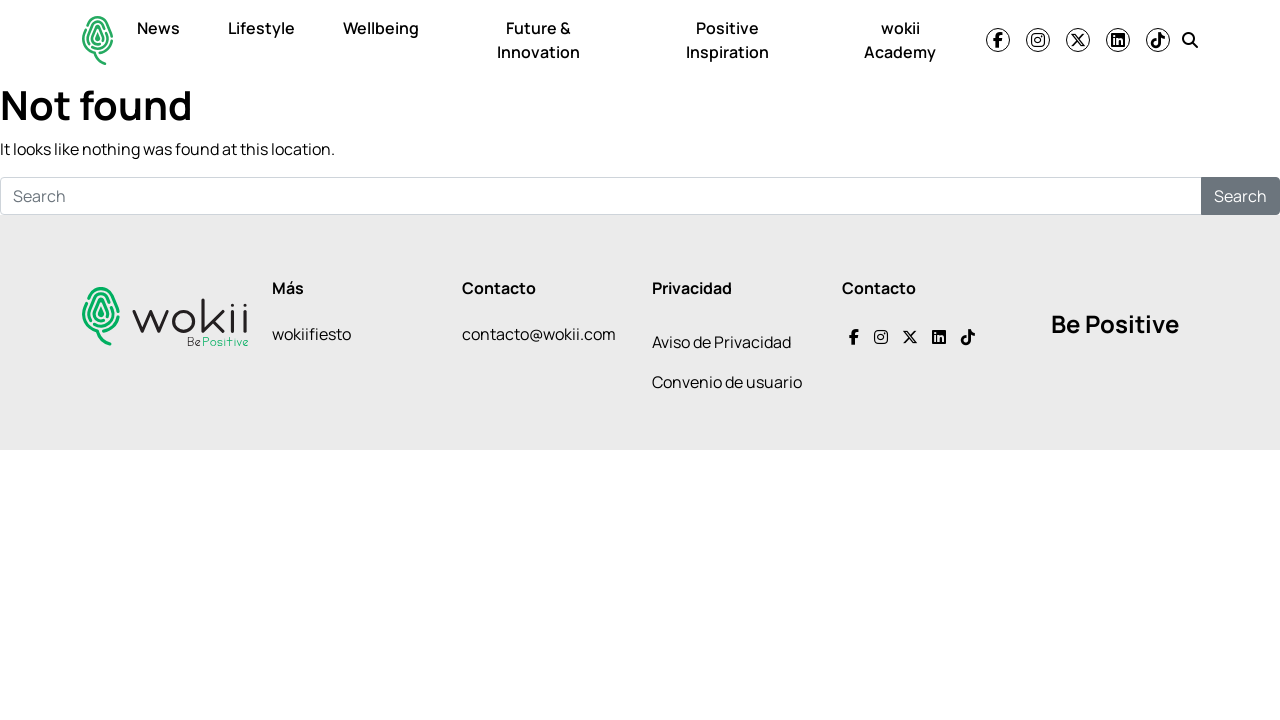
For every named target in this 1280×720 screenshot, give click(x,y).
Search (1240, 196)
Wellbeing (381, 28)
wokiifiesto (311, 334)
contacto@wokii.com (539, 334)
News (158, 28)
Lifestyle (261, 28)
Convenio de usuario (727, 382)
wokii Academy (900, 40)
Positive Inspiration (727, 40)
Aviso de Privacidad (721, 342)
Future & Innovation (538, 40)
